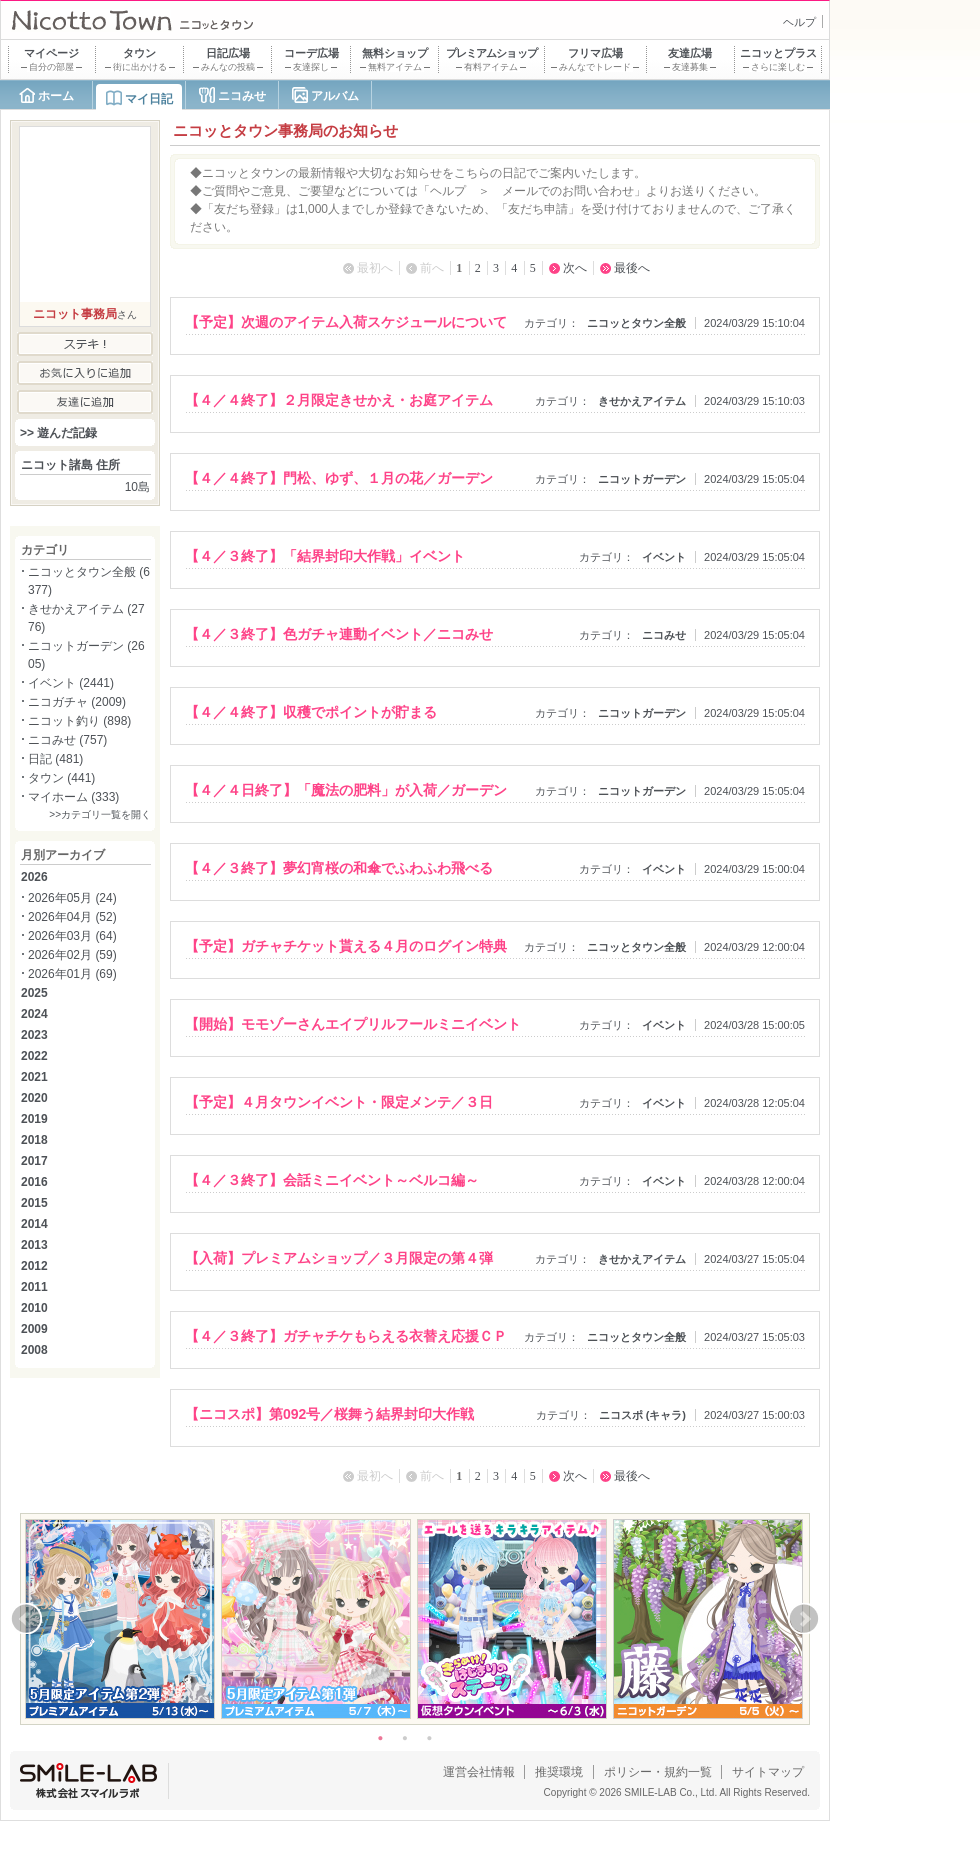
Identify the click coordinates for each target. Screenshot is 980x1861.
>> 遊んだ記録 (58, 433)
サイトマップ (768, 1772)
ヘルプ (799, 22)
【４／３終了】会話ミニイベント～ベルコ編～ (332, 1180)
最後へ (632, 268)
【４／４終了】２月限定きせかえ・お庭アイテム (339, 400)
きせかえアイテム (642, 401)
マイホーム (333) (73, 797)
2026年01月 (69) (72, 974)
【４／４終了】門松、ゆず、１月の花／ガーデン (339, 478)
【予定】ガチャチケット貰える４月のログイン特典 (346, 946)
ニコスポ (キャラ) (643, 1415)
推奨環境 (559, 1772)
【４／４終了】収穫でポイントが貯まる (311, 712)
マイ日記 (149, 99)
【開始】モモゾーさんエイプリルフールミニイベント (353, 1024)
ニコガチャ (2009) (77, 702)
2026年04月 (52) (72, 917)
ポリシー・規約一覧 (658, 1772)
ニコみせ (242, 96)
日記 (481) (55, 759)
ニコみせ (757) (67, 740)
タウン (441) (61, 778)
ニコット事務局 (75, 314)
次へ (575, 268)
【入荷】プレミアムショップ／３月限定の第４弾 (339, 1258)
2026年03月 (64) (72, 936)
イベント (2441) (71, 683)
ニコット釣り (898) (79, 721)
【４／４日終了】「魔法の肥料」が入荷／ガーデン (346, 790)
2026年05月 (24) (72, 898)
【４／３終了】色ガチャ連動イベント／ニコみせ (339, 634)
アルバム (335, 96)
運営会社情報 (479, 1772)
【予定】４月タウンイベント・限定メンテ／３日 (339, 1102)
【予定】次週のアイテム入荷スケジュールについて (346, 322)
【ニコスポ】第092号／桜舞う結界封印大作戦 (329, 1414)
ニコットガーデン (642, 479)
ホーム (56, 96)
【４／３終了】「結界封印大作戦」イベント (325, 556)
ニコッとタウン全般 (636, 323)
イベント (664, 557)
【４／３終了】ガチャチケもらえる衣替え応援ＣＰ (346, 1336)
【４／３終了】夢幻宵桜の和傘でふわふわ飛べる (339, 868)
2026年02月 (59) (72, 955)
